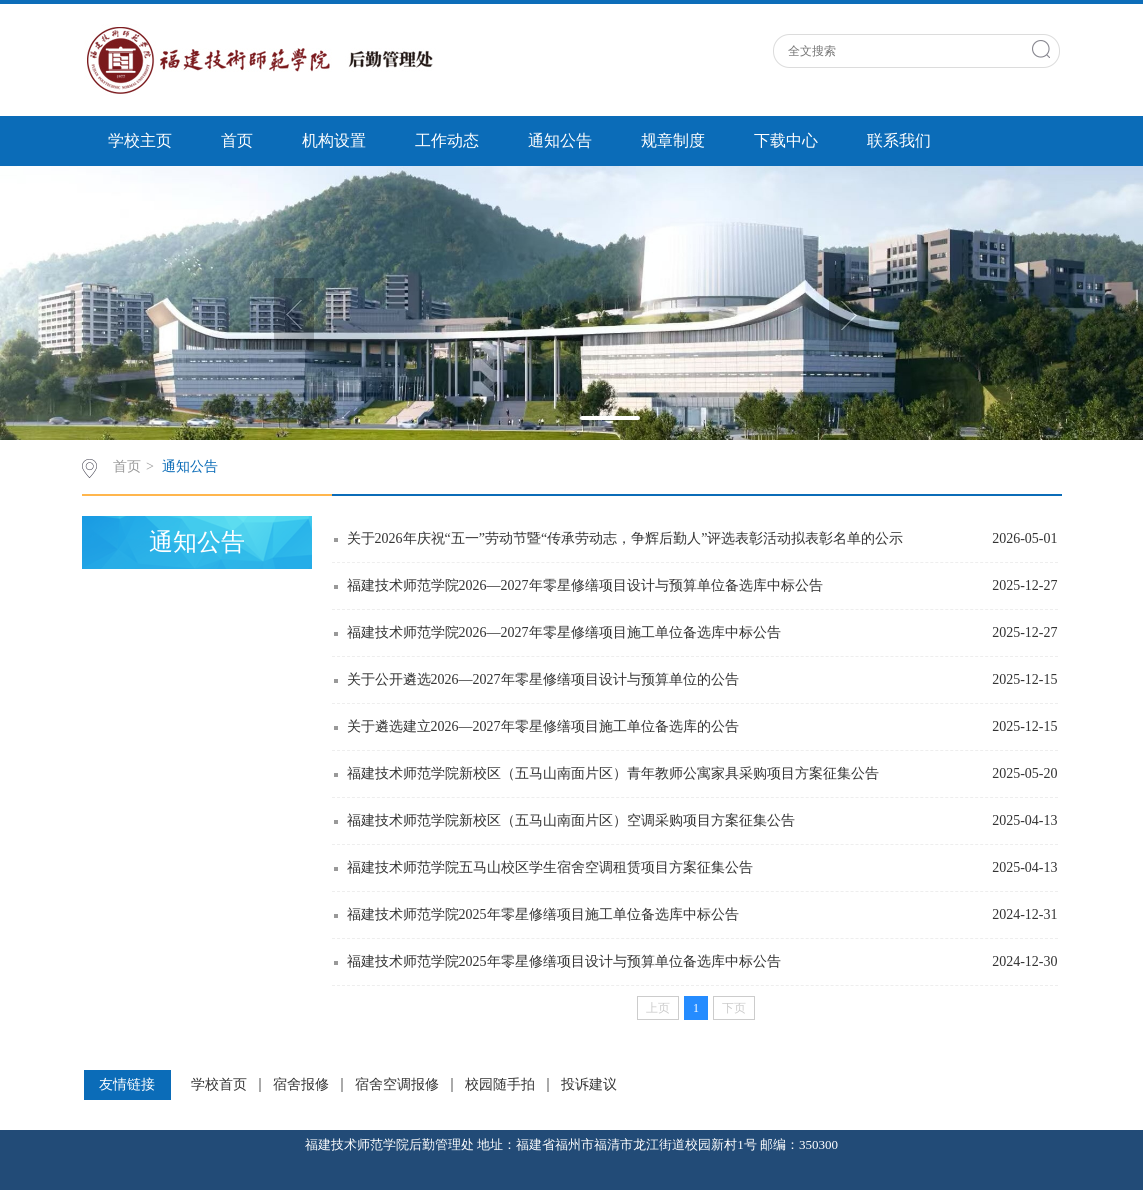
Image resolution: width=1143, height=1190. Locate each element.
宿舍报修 (301, 1085)
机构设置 (334, 140)
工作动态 (447, 140)
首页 (237, 140)
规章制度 (673, 140)
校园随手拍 (500, 1085)
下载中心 (786, 140)
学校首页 (219, 1085)
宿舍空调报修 (397, 1085)
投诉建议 (589, 1085)
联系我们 (899, 140)
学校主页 (140, 140)
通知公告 (560, 140)
